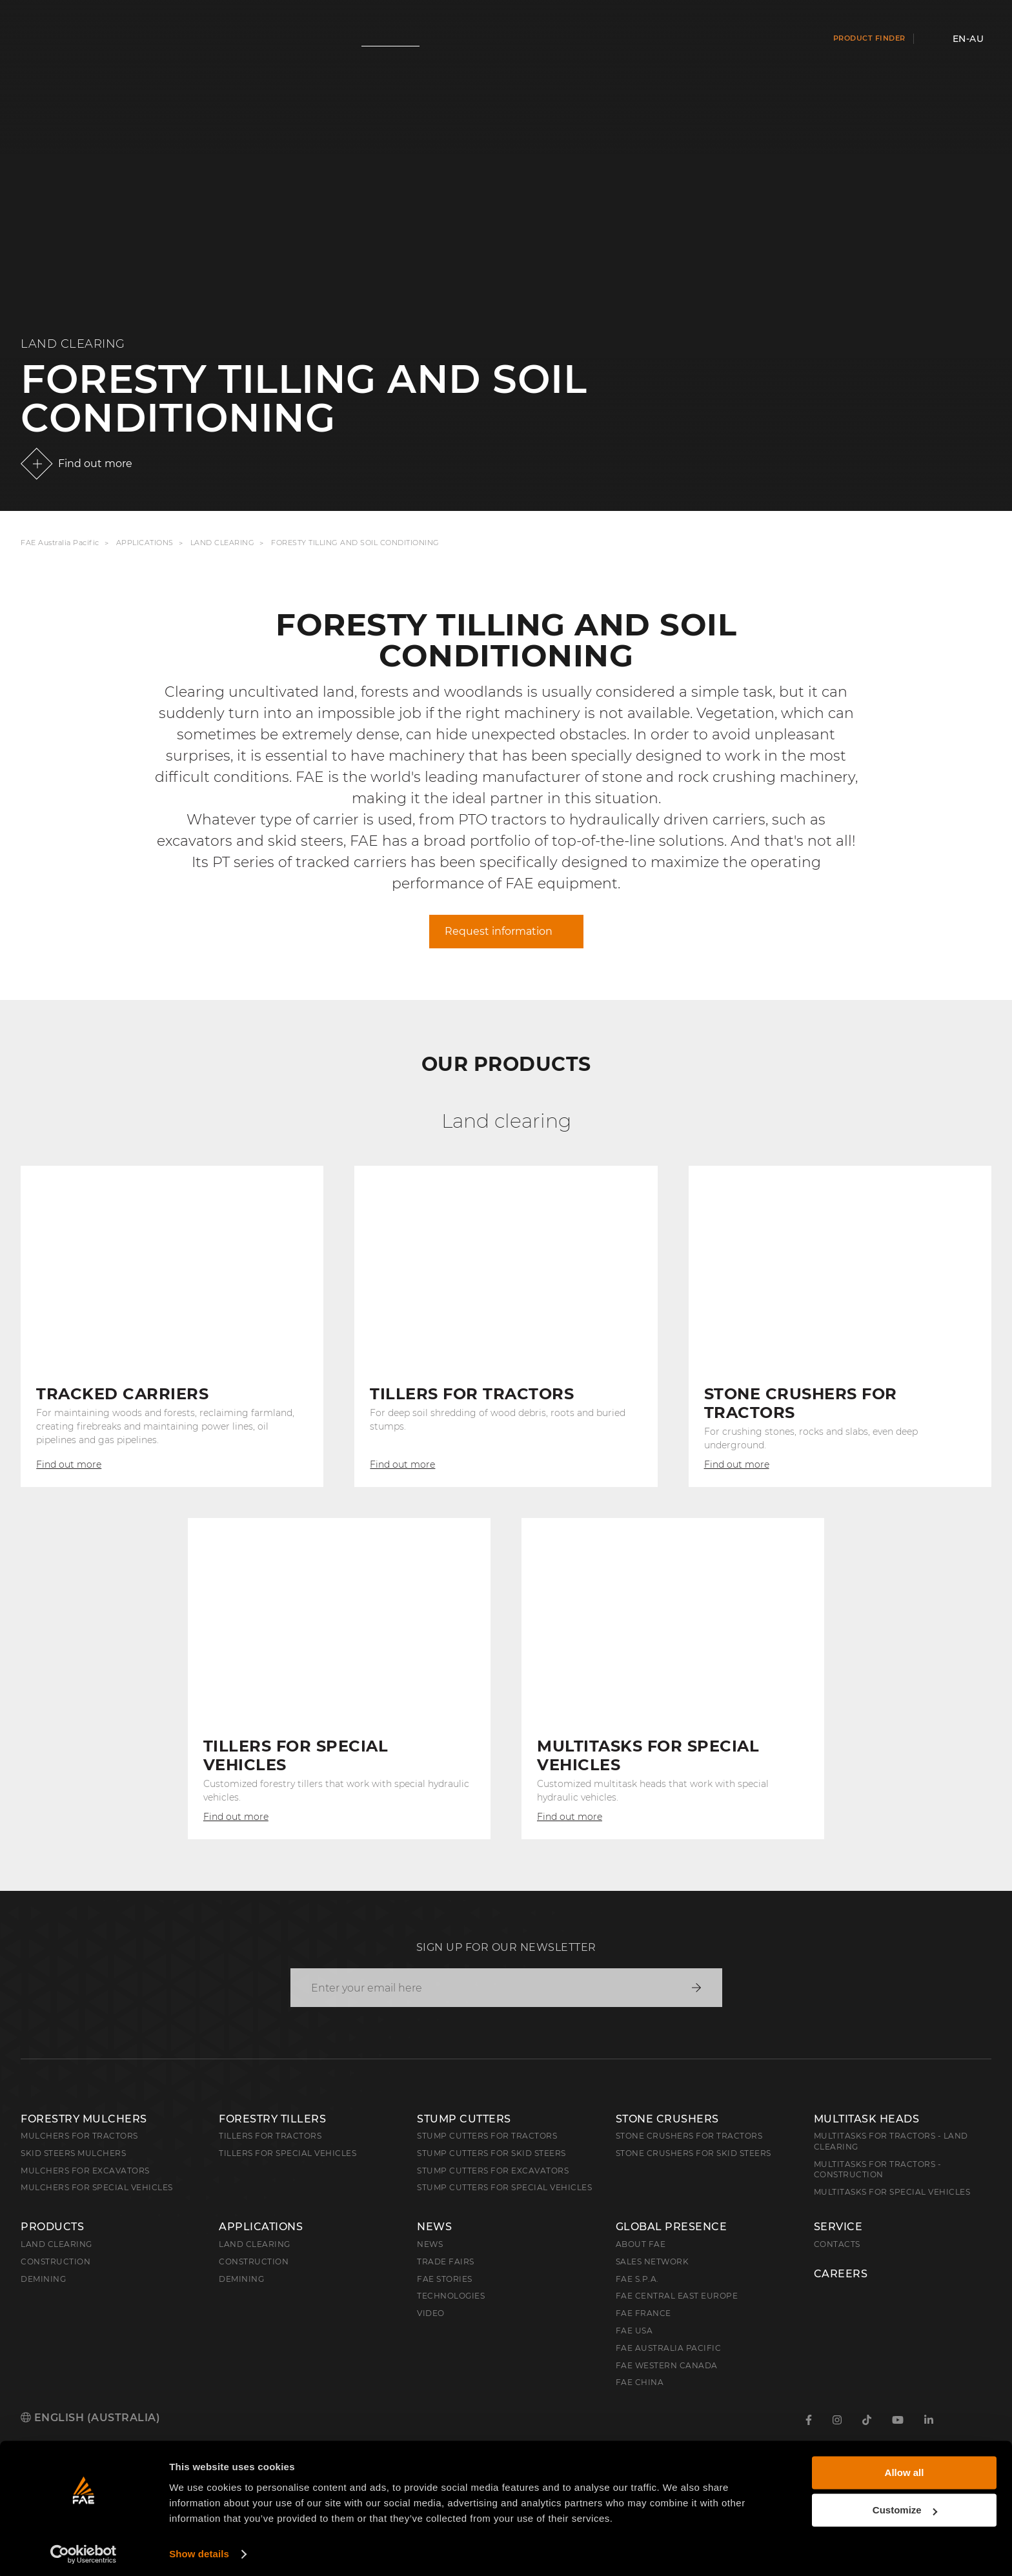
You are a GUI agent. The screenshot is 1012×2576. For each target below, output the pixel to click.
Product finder (869, 38)
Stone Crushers (667, 2119)
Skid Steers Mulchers (73, 2153)
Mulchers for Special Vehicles (97, 2187)
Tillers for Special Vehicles (287, 2153)
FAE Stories (444, 2279)
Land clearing (56, 2244)
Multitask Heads (867, 2119)
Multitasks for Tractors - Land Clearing (891, 2141)
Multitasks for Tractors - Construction (878, 2169)
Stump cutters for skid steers (491, 2153)
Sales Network (652, 2261)
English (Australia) (90, 2417)
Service (838, 2227)
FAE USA (634, 2330)
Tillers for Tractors (270, 2136)
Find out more (95, 463)
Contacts (837, 2244)
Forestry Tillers (272, 2119)
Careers (841, 2274)
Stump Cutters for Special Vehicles (504, 2187)
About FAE (641, 2244)
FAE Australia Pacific (60, 542)
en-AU (968, 39)
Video (431, 2313)
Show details (199, 2550)
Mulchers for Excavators (85, 2170)
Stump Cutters (464, 2119)
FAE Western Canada (667, 2365)
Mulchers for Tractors (79, 2136)
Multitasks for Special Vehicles (892, 2192)
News (434, 2227)
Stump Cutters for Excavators (493, 2170)
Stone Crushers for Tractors (689, 2136)
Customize (905, 2506)
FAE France (643, 2313)
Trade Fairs (445, 2261)
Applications (145, 542)
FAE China (640, 2382)
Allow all (904, 2469)
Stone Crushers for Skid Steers (693, 2153)
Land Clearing (222, 542)
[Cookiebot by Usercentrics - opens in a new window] (83, 2551)
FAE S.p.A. (637, 2279)
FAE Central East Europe (677, 2296)
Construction (55, 2261)
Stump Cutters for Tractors (487, 2136)
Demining (43, 2279)
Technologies (451, 2296)
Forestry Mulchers (84, 2119)
